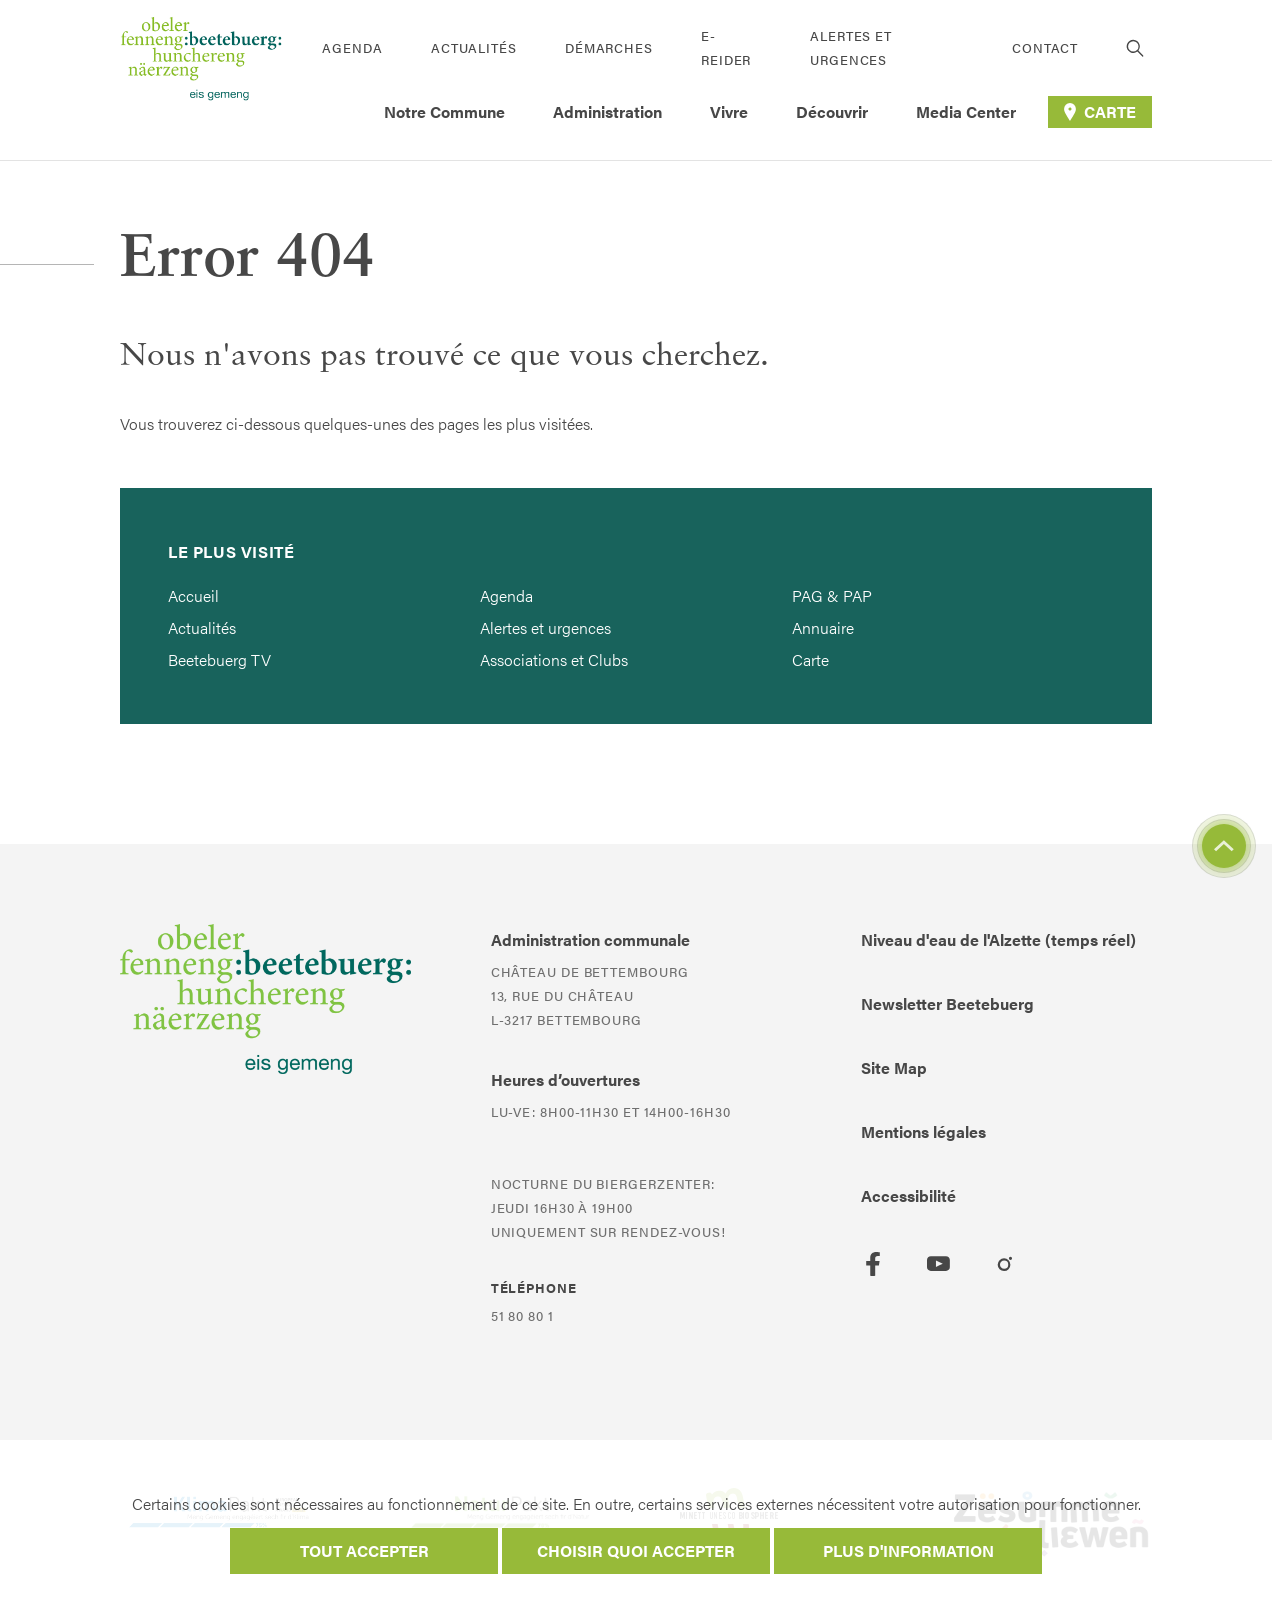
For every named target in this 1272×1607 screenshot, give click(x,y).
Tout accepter (364, 1550)
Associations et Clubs (554, 659)
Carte (810, 659)
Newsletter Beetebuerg (947, 1003)
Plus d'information (908, 1550)
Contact (1045, 47)
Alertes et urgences (851, 47)
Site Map (894, 1067)
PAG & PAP (832, 595)
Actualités (474, 47)
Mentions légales (923, 1131)
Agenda (352, 47)
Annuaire (823, 627)
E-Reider (726, 47)
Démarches (609, 47)
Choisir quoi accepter (636, 1550)
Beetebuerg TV (219, 659)
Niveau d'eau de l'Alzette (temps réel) (998, 939)
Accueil (193, 595)
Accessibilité (908, 1195)
